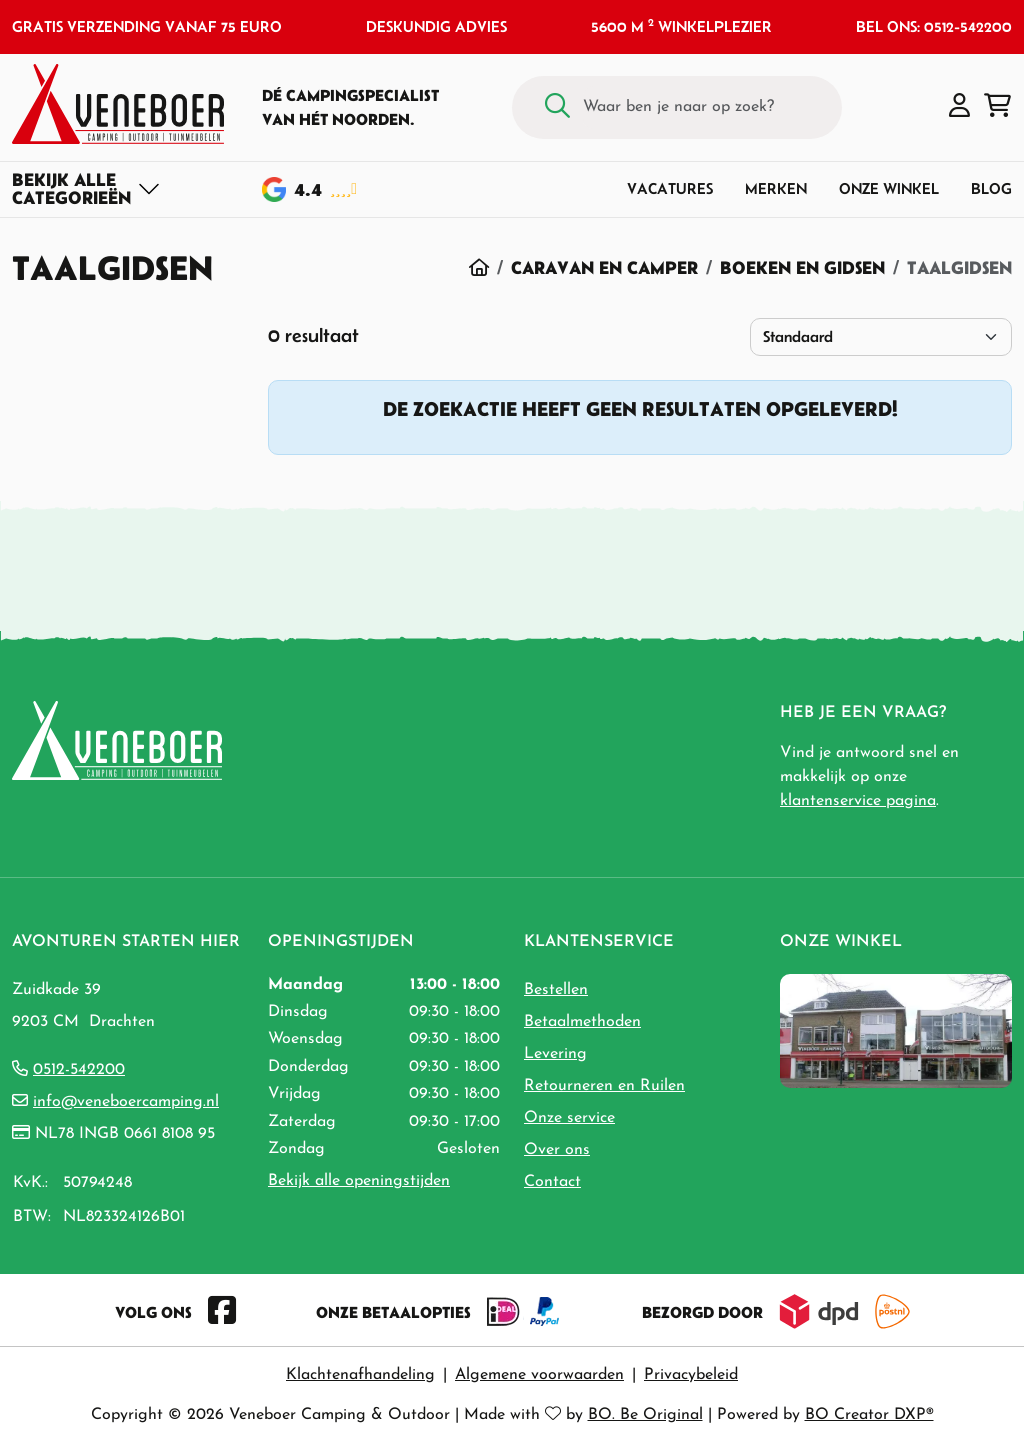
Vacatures (670, 188)
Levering (555, 1054)
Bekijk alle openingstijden (359, 1181)
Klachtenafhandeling (360, 1375)
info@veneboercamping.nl (126, 1102)
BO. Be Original (645, 1415)
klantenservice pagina (858, 801)
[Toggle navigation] (86, 189)
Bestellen (556, 990)
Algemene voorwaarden (539, 1375)
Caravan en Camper (604, 267)
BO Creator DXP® (869, 1415)
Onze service (569, 1118)
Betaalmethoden (582, 1022)
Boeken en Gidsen (802, 267)
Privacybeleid (691, 1375)
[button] (959, 107)
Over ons (557, 1150)
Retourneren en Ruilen (604, 1086)
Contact (552, 1182)
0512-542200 (79, 1070)
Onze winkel (889, 188)
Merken (776, 188)
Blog (991, 188)
